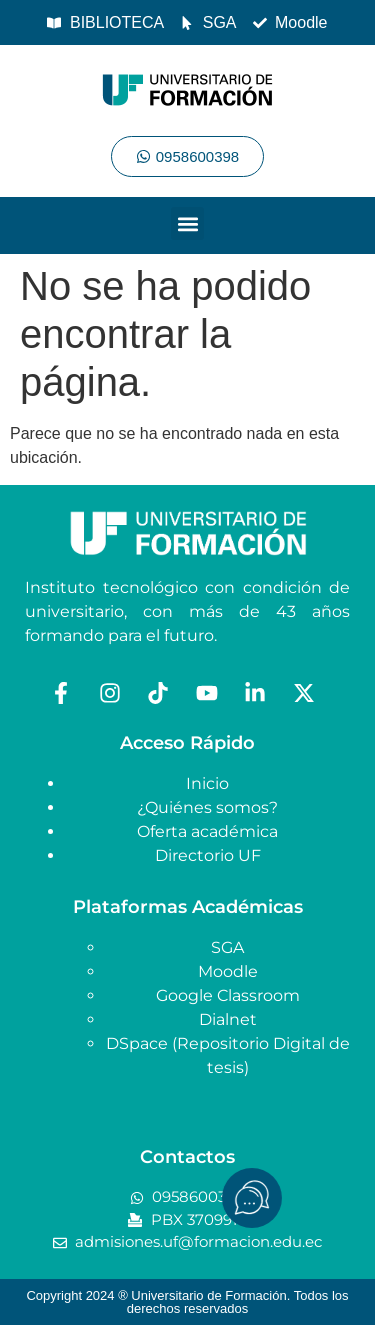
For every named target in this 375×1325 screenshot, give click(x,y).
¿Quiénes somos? (207, 807)
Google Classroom (228, 995)
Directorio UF (208, 855)
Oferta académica (207, 831)
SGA (227, 947)
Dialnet (228, 1019)
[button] (187, 223)
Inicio (207, 783)
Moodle (228, 971)
